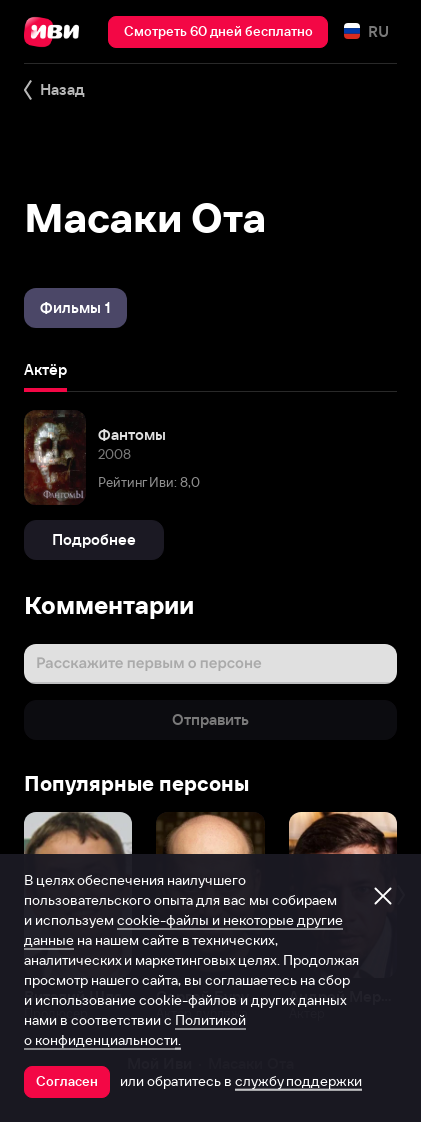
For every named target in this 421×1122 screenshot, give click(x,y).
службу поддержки (298, 1081)
